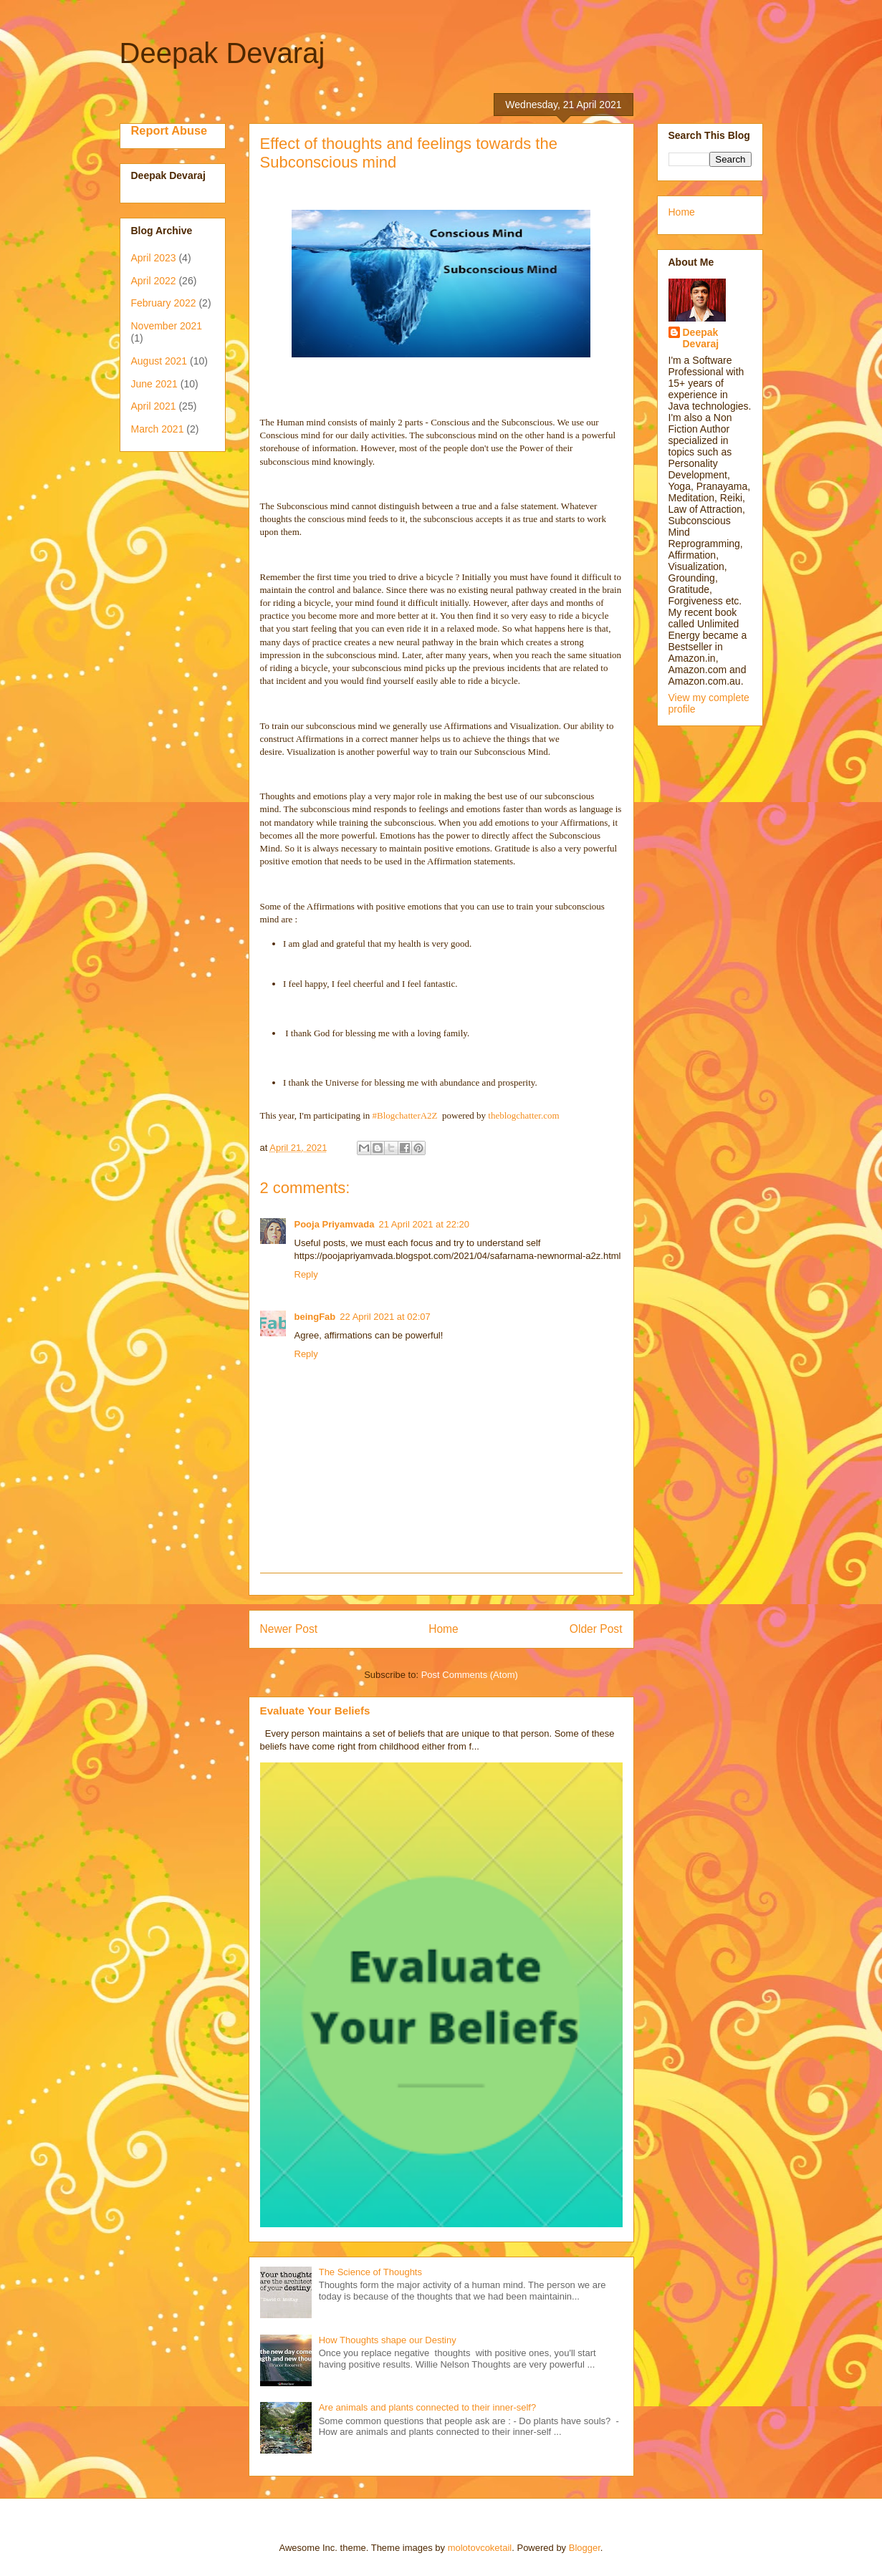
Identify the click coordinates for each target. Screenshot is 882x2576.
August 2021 (159, 361)
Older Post (596, 1629)
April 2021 (153, 406)
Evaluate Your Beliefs (315, 1710)
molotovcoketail (480, 2547)
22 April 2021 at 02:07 (385, 1316)
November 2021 (167, 326)
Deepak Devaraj (222, 53)
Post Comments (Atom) (469, 1674)
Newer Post (289, 1629)
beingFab (315, 1316)
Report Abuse (169, 130)
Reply (306, 1274)
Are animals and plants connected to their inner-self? (428, 2407)
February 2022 (163, 303)
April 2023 (153, 258)
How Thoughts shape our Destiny (387, 2340)
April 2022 (153, 280)
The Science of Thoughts (370, 2272)
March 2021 (157, 429)
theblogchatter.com (523, 1115)
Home (443, 1629)
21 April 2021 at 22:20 (424, 1224)
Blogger (584, 2547)
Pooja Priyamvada (334, 1224)
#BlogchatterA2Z (405, 1115)
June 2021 (154, 384)
